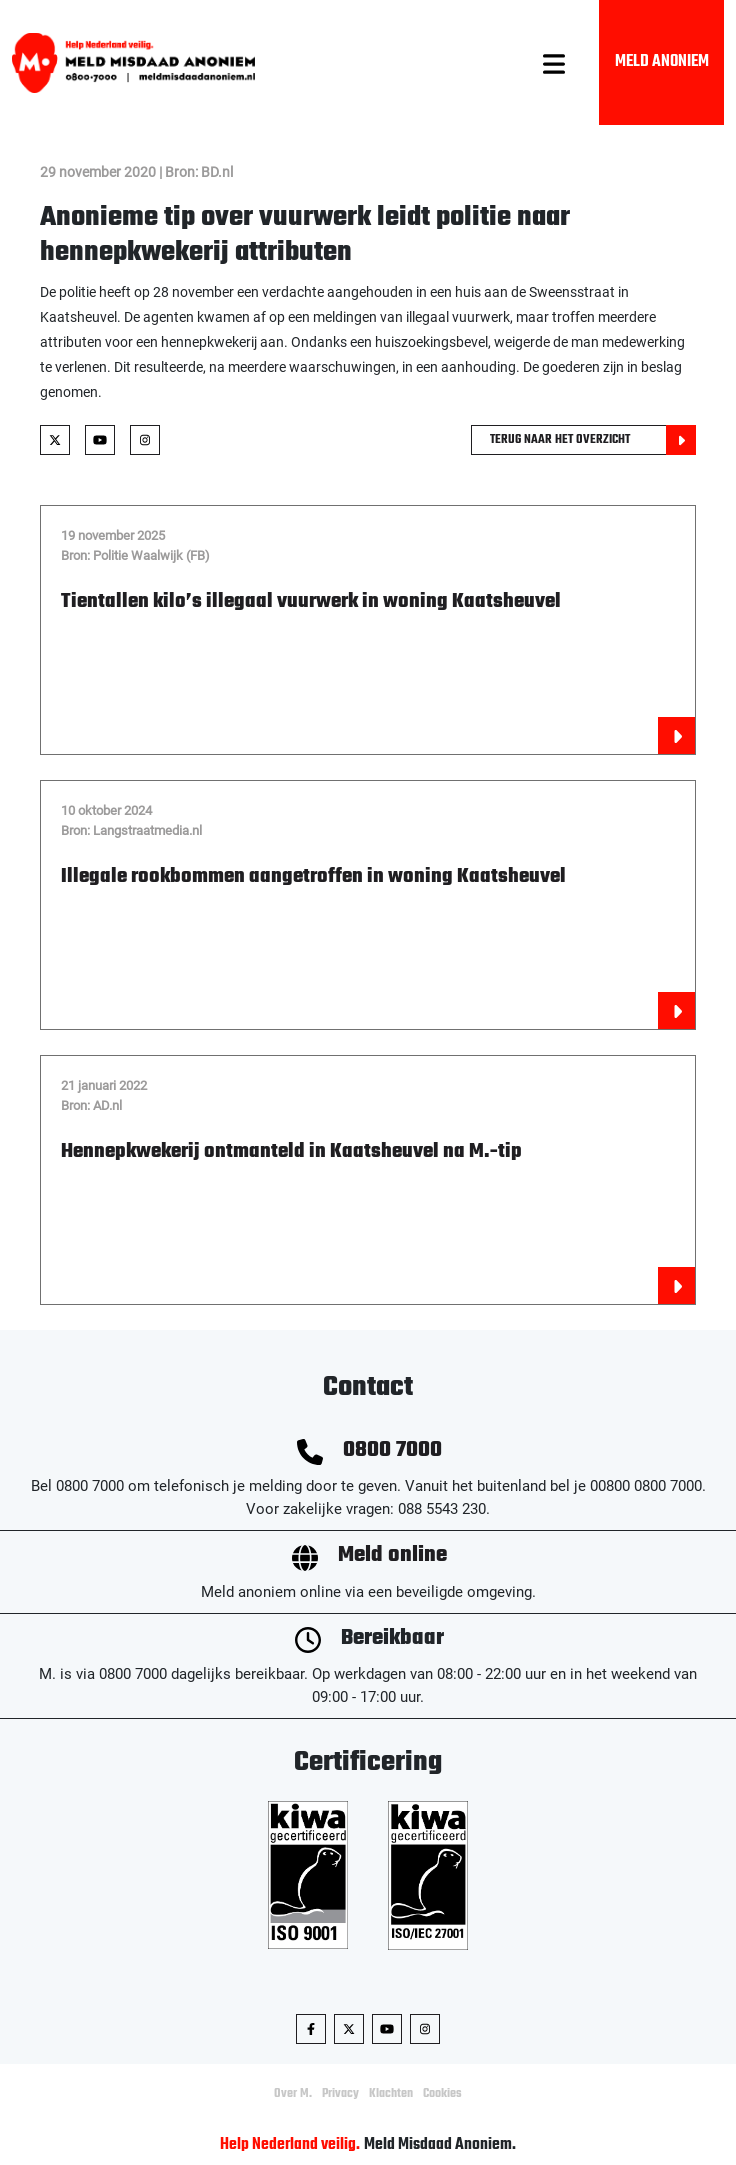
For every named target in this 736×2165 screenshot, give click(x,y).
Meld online (392, 1555)
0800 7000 (392, 1450)
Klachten (391, 2094)
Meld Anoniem (662, 62)
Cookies (442, 2094)
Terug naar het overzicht (593, 440)
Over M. (293, 2094)
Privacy (340, 2094)
